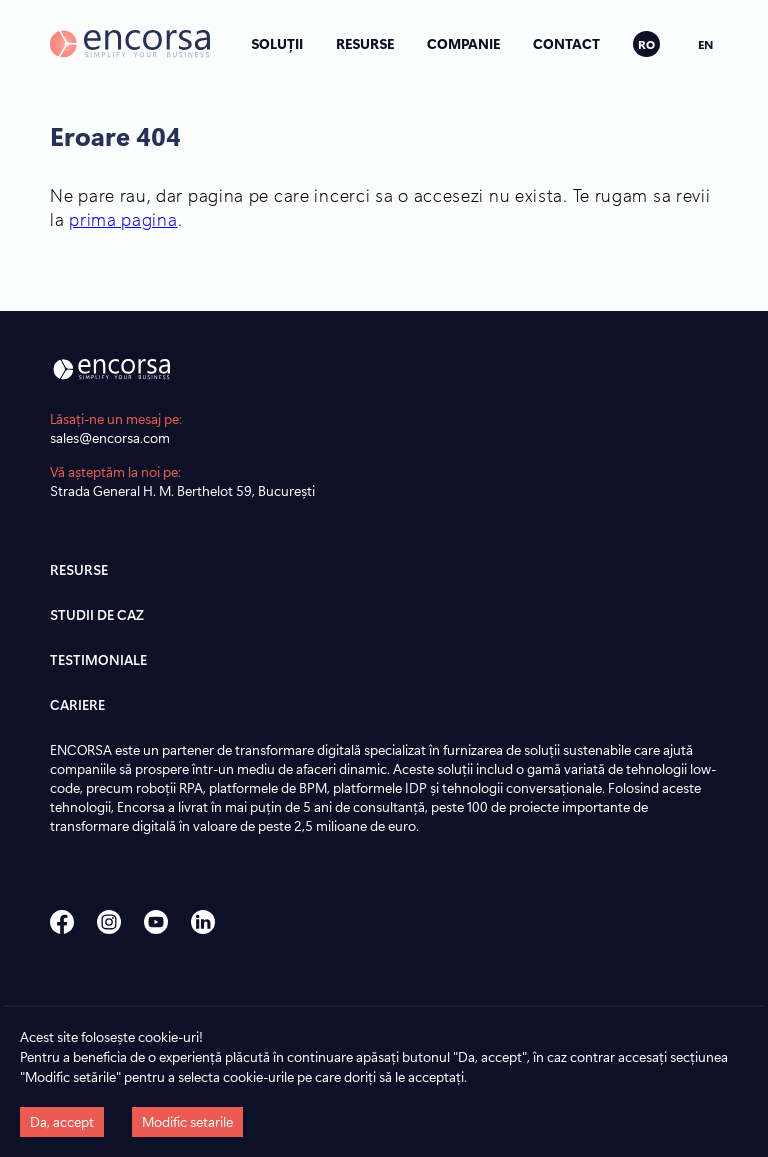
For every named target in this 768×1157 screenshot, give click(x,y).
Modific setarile (187, 1121)
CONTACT (566, 43)
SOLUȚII (277, 43)
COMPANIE (463, 43)
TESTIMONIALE (98, 659)
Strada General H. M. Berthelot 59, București (182, 490)
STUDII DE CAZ (97, 614)
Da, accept (62, 1121)
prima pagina (123, 219)
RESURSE (365, 43)
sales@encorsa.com (110, 437)
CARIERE (77, 704)
